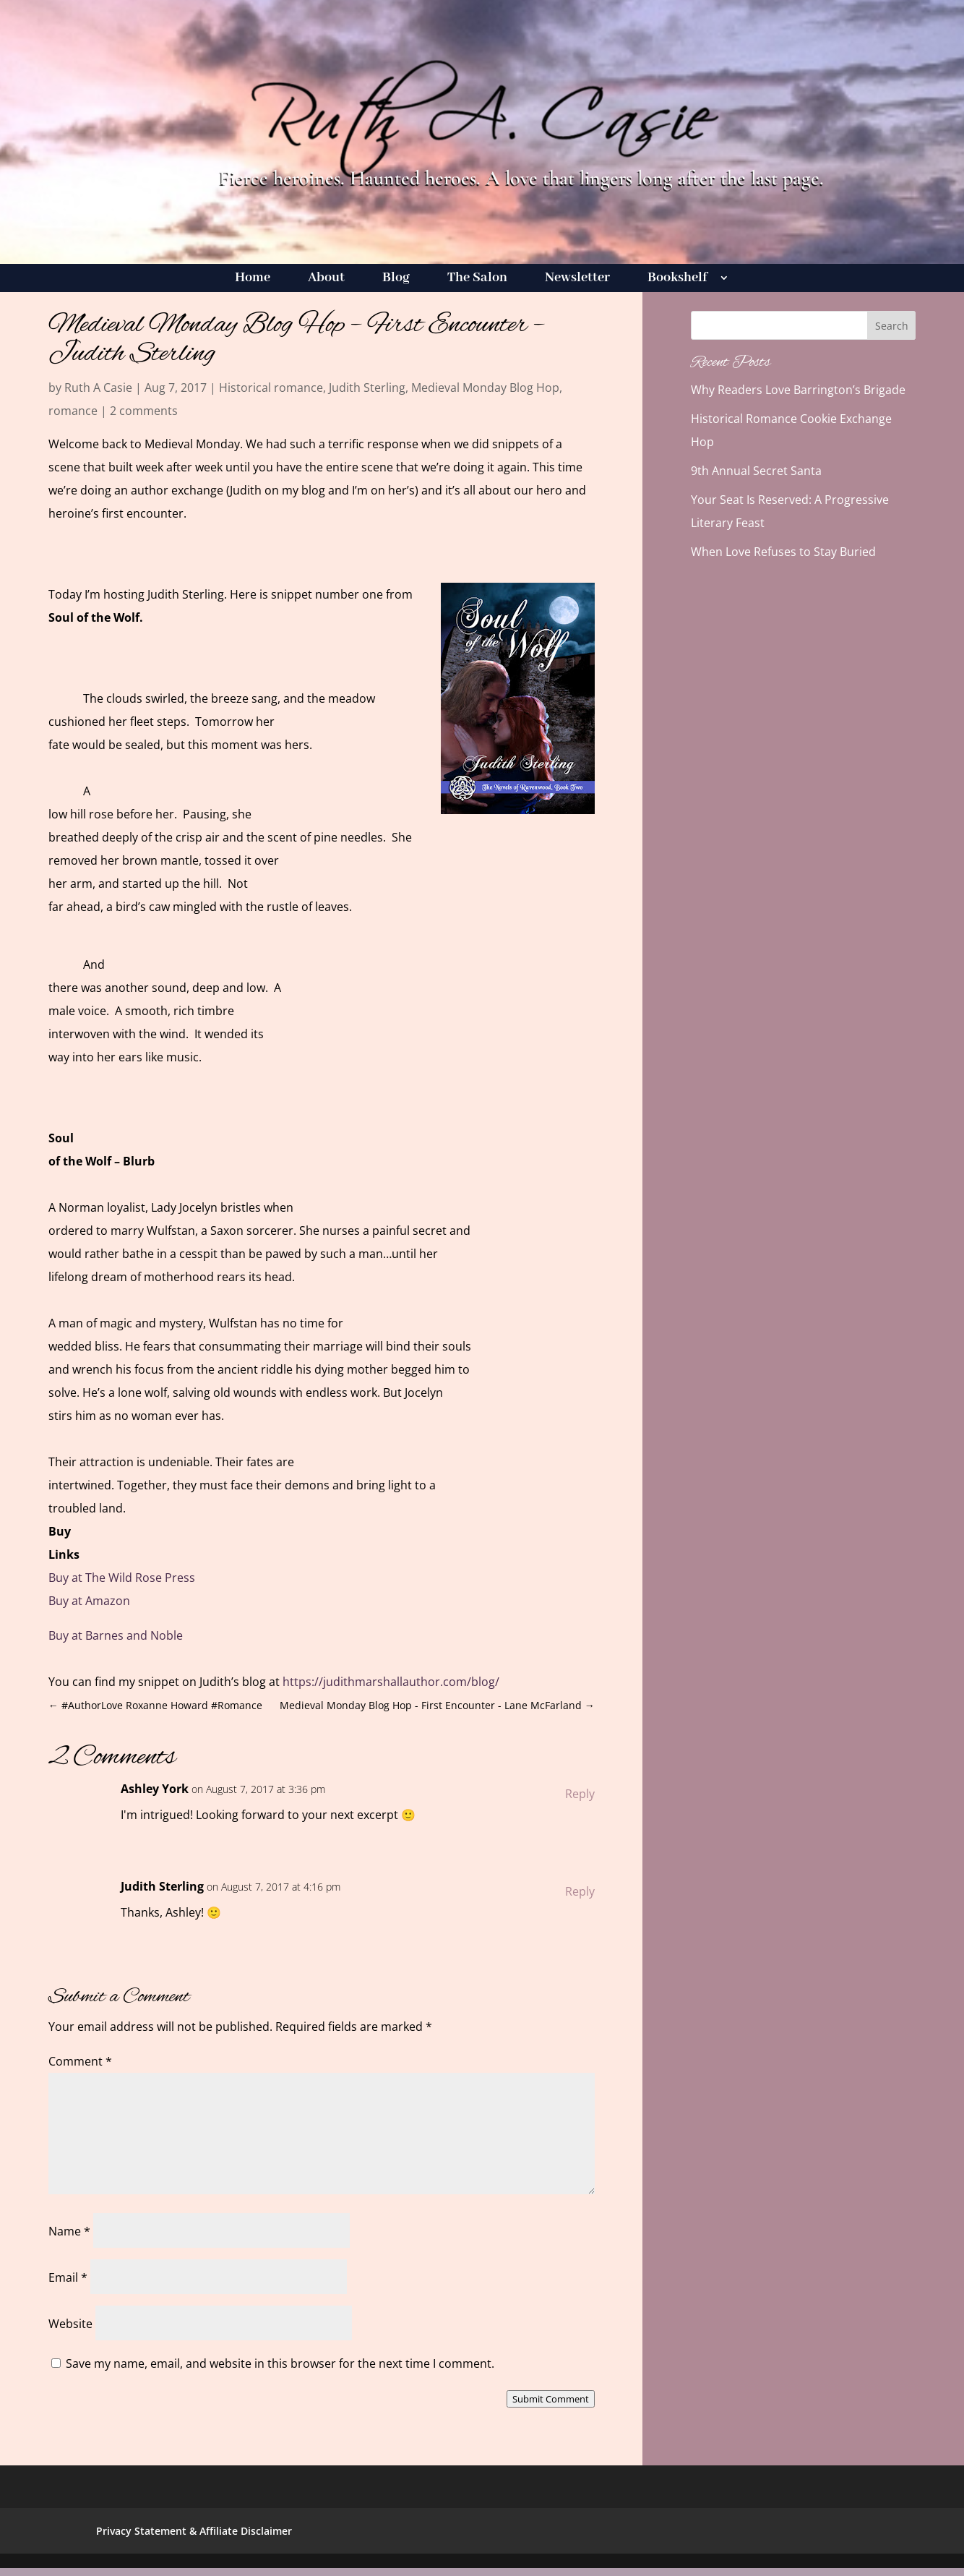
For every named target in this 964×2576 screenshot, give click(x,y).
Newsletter (577, 279)
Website (70, 2324)
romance (73, 411)
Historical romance (271, 387)
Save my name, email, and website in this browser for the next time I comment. (280, 2363)
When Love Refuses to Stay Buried (783, 552)
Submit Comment (550, 2398)
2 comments (144, 411)
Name (69, 2231)
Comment (80, 2061)
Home (252, 279)
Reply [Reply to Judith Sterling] (580, 1891)
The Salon (477, 279)
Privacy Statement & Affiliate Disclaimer (194, 2531)
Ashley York (155, 1789)
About (326, 279)
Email (67, 2277)
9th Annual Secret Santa (756, 471)
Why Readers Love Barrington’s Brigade (798, 390)
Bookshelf (677, 279)
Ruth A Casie (98, 387)
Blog (396, 279)
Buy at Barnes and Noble (115, 1635)
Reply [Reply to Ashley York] (580, 1794)
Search (891, 326)
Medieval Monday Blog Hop (485, 387)
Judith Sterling (367, 387)
